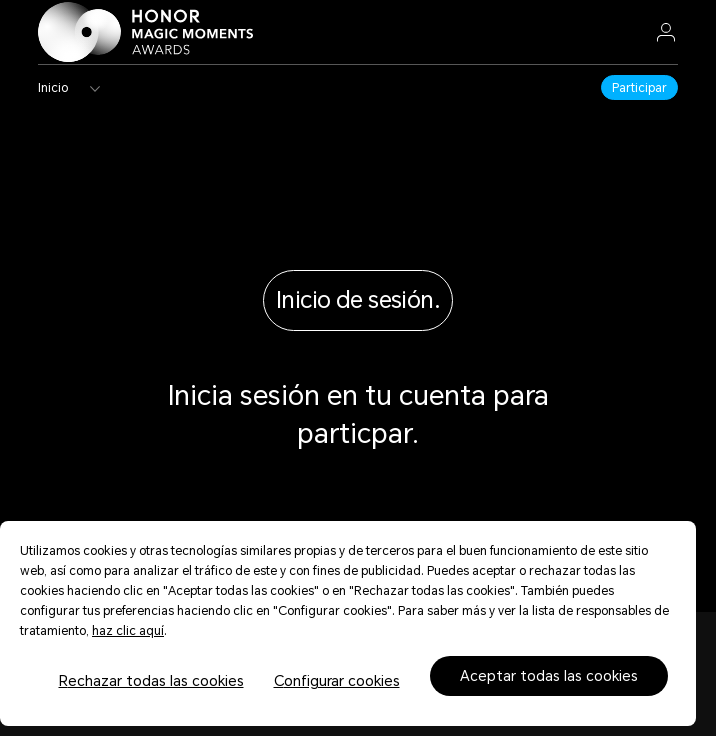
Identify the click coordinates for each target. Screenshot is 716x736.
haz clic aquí (128, 631)
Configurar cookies (337, 681)
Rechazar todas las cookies (151, 681)
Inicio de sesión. (358, 300)
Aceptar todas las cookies (549, 676)
